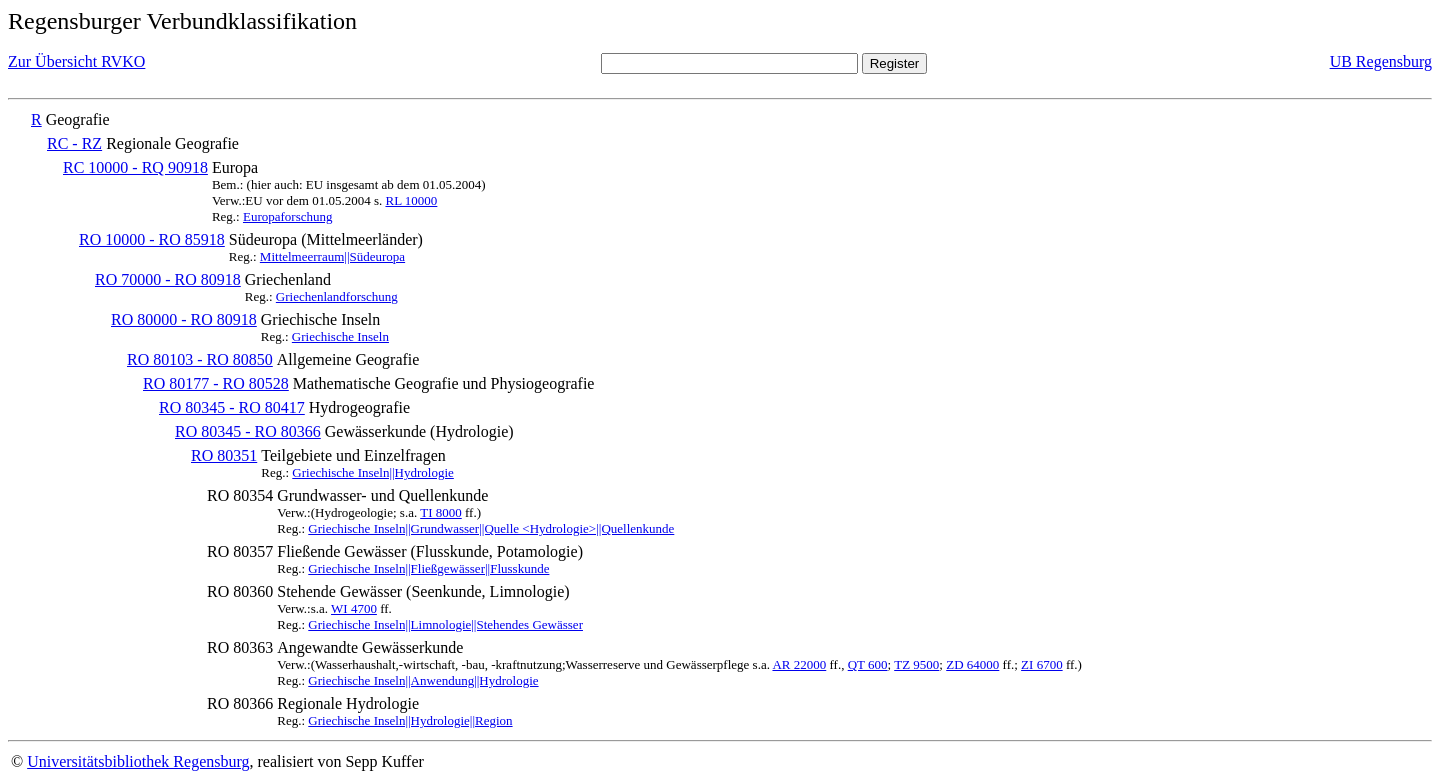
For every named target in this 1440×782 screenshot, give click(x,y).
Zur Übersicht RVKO (76, 61)
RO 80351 (224, 455)
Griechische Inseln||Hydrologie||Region (410, 720)
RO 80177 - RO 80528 (216, 383)
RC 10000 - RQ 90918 (135, 167)
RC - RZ (74, 143)
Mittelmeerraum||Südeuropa (332, 256)
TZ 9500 (916, 664)
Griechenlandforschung (337, 296)
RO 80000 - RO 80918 (184, 319)
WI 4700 (354, 608)
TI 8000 (441, 512)
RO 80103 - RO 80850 (200, 359)
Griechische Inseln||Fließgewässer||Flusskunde (428, 568)
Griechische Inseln (340, 336)
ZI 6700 (1042, 664)
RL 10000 (411, 200)
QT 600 (868, 664)
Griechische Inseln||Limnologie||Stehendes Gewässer (445, 624)
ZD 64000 (972, 664)
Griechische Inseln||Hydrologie (373, 472)
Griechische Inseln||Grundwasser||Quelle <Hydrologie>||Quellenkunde (491, 528)
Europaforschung (288, 216)
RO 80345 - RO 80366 (248, 431)
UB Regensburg (1381, 61)
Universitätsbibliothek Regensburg (138, 761)
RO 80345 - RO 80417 (232, 407)
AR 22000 (799, 664)
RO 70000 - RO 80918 (168, 279)
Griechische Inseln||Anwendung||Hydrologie (423, 680)
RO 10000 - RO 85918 (152, 239)
